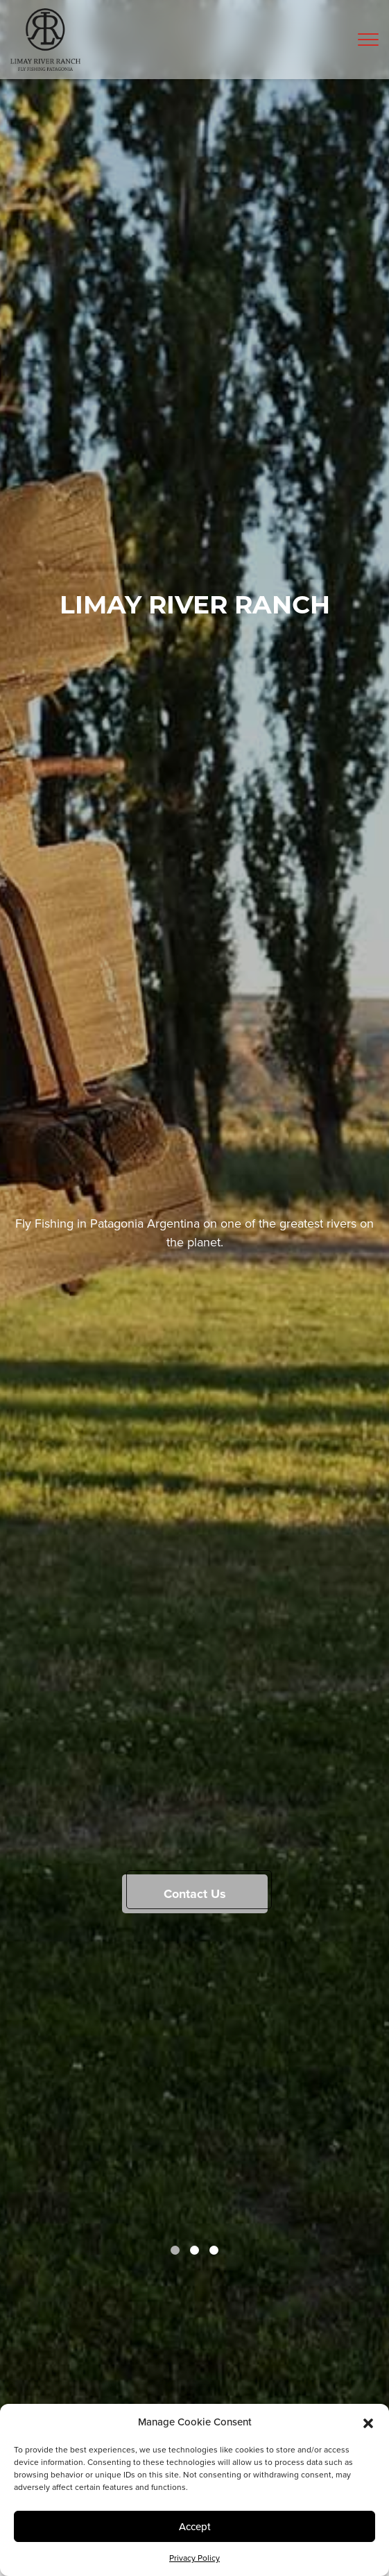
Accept (195, 2526)
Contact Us (195, 1894)
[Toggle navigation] (368, 39)
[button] (368, 2422)
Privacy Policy (194, 2558)
